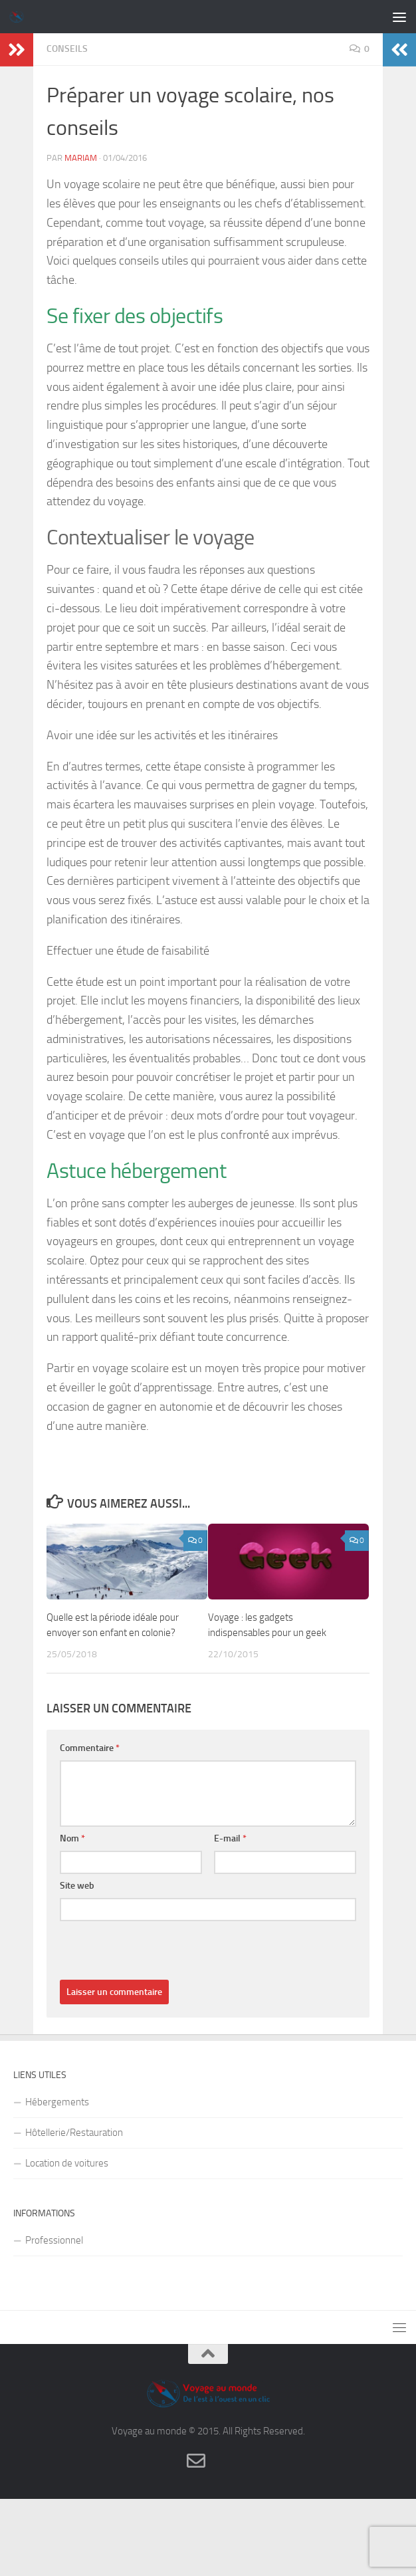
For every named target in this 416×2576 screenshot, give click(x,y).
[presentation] (161, 1954)
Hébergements (57, 2102)
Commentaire (90, 1748)
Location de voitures (66, 2163)
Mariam (80, 158)
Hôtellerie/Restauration (74, 2133)
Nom (72, 1838)
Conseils (67, 49)
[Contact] (196, 2461)
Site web (77, 1885)
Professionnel (54, 2240)
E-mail (230, 1838)
